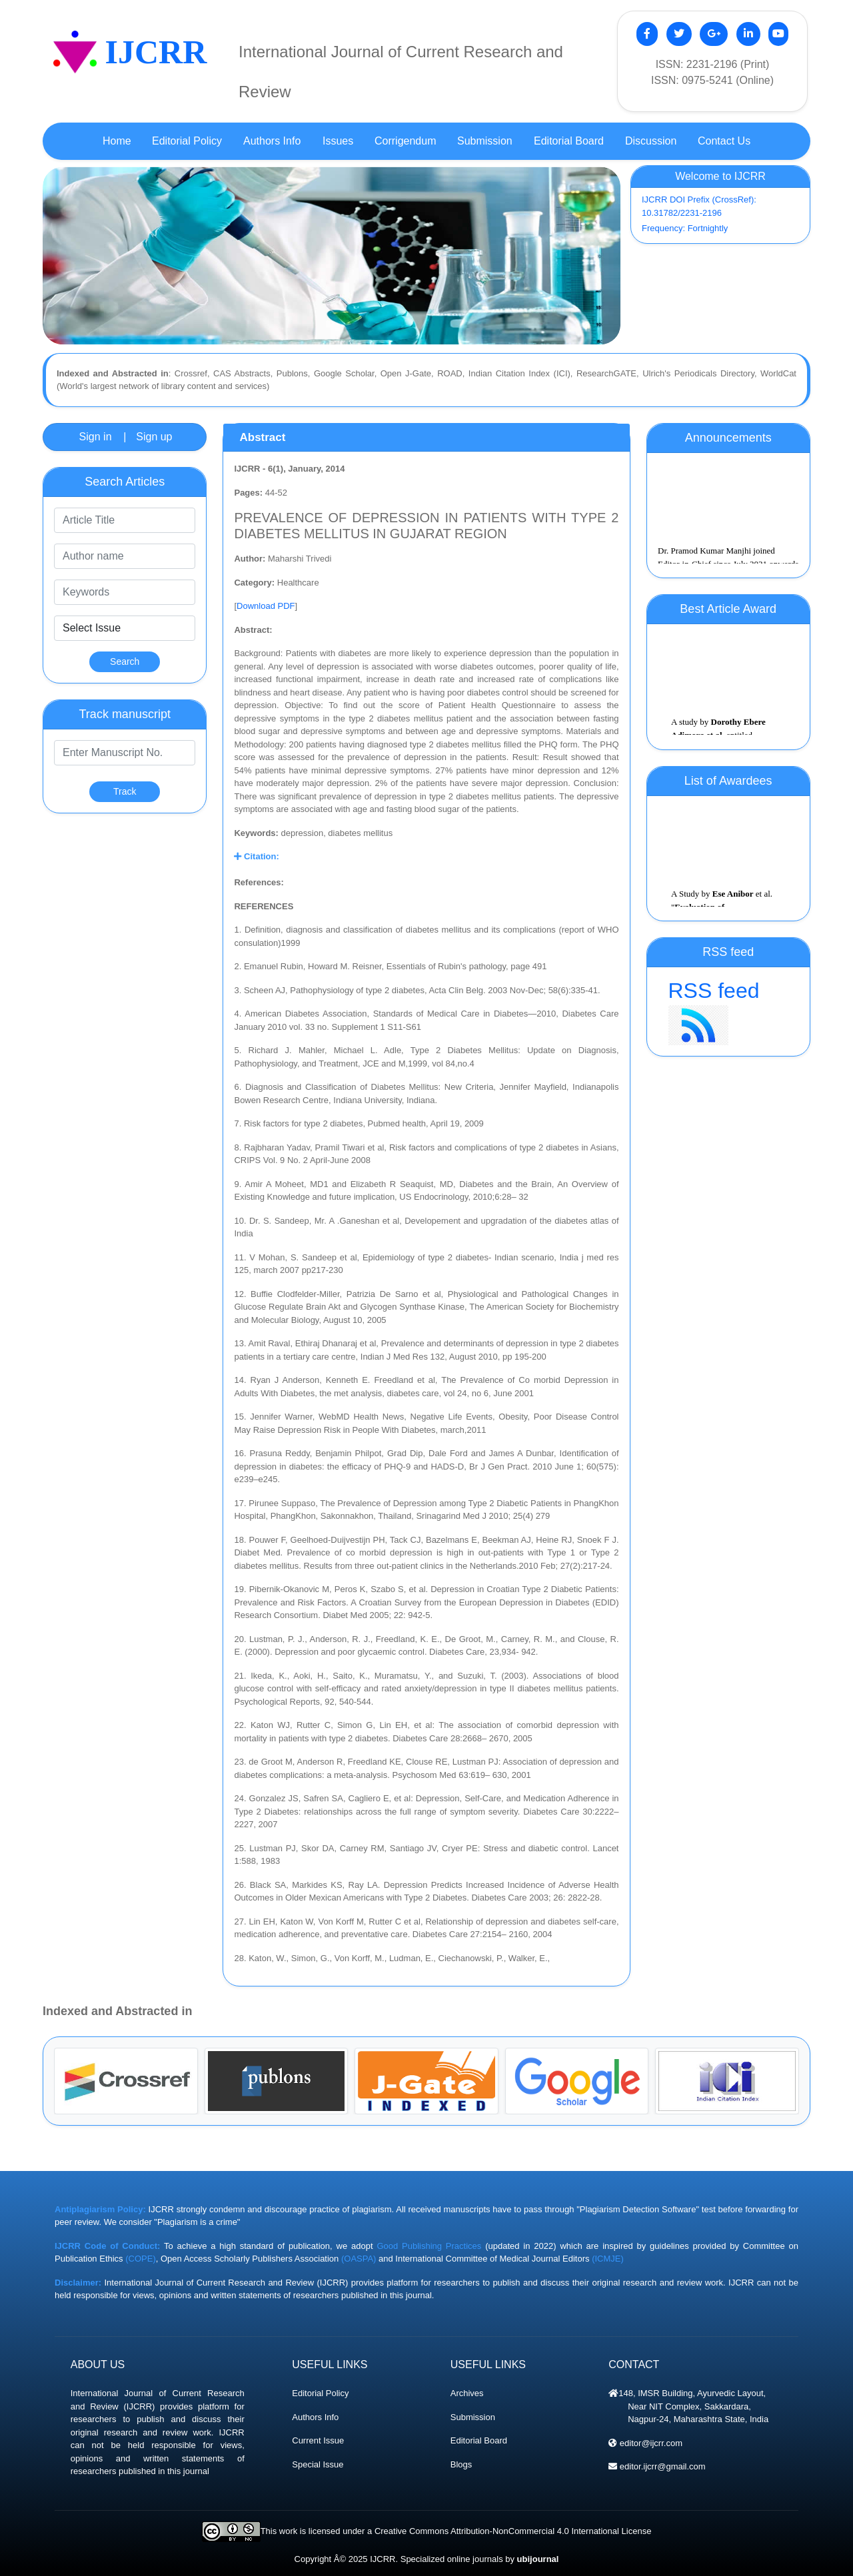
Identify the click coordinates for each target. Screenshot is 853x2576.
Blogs (461, 2464)
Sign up (154, 436)
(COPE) (140, 2259)
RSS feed (728, 1012)
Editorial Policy (320, 2393)
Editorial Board (478, 2440)
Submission (472, 2417)
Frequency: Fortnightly (685, 228)
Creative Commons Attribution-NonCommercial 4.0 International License (513, 2531)
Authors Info (315, 2417)
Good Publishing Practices (429, 2246)
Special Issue (317, 2464)
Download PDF (266, 606)
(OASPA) (359, 2259)
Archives (467, 2393)
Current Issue (318, 2440)
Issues (338, 141)
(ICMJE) (608, 2259)
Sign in (95, 436)
